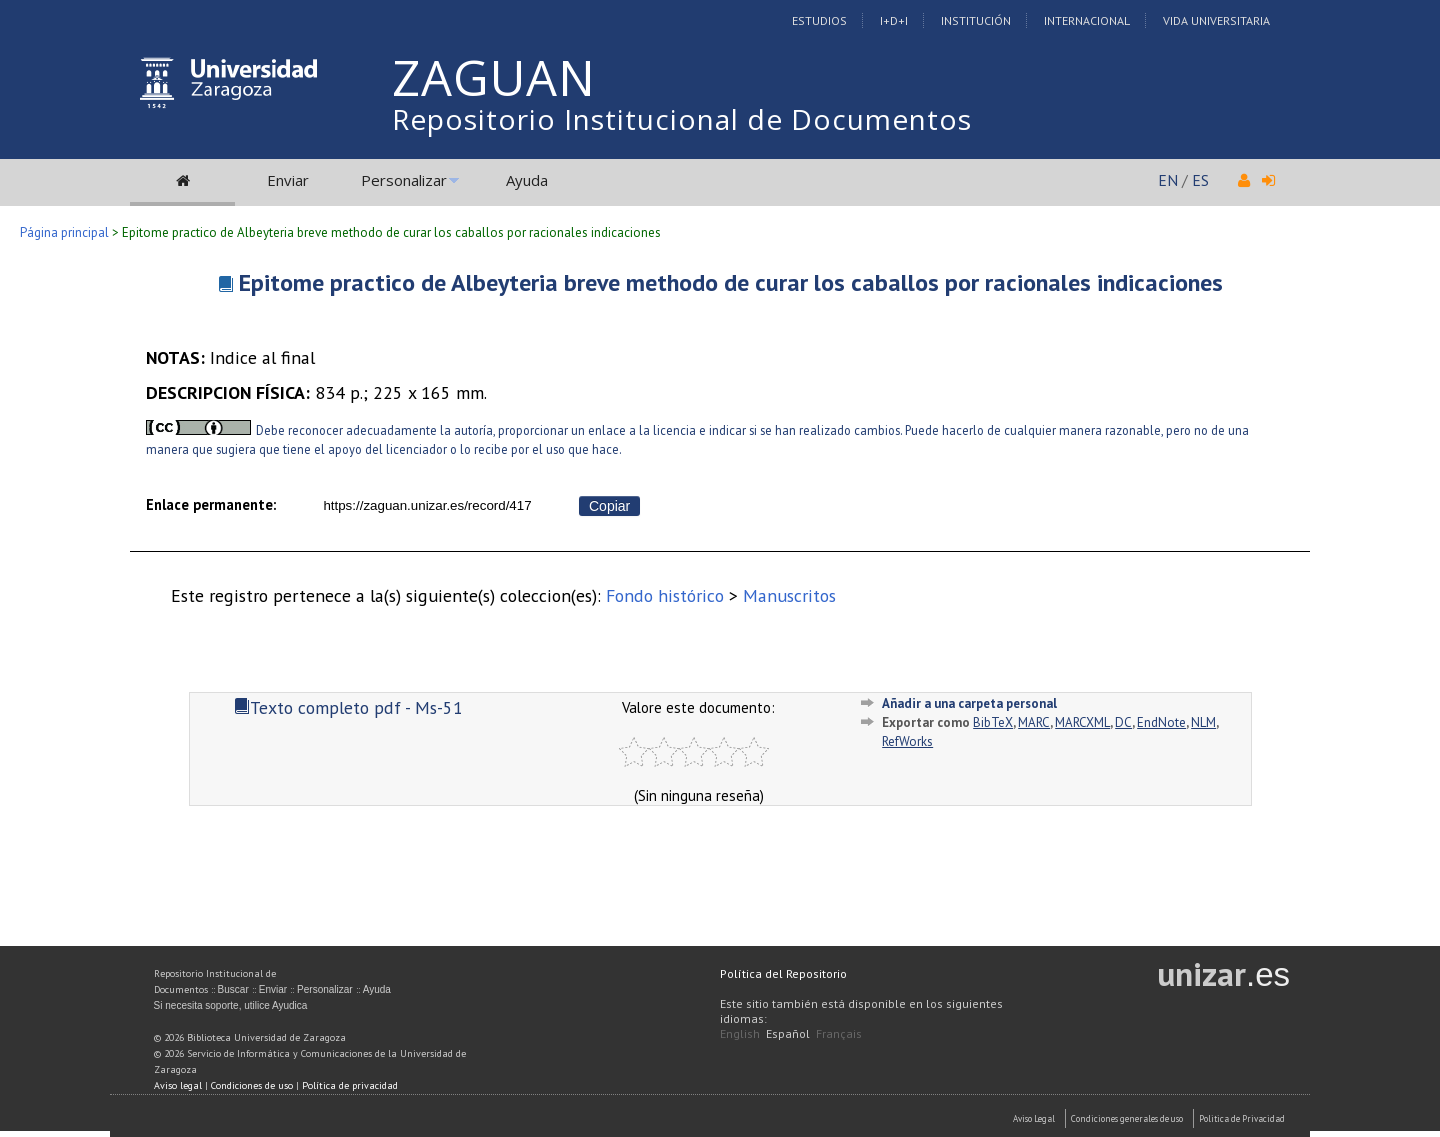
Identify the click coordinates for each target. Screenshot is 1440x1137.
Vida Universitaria (1216, 20)
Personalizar (404, 180)
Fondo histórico (665, 595)
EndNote (1161, 722)
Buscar (233, 989)
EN (1168, 180)
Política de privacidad (350, 1085)
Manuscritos (789, 595)
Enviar (288, 180)
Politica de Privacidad (1242, 1118)
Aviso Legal (1034, 1118)
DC (1123, 722)
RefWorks (907, 741)
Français (839, 1033)
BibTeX (993, 722)
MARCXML (1082, 722)
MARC (1034, 722)
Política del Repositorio (783, 973)
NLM (1203, 722)
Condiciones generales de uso (1127, 1118)
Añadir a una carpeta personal (969, 703)
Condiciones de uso (252, 1085)
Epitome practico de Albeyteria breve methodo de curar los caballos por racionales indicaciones (731, 282)
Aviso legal (178, 1085)
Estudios (819, 20)
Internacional (1087, 20)
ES (1200, 180)
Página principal (64, 232)
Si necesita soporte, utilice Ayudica (231, 1005)
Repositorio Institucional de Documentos (682, 119)
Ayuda (527, 180)
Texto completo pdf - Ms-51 (348, 707)
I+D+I (894, 20)
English (740, 1033)
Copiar (609, 506)
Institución (976, 20)
